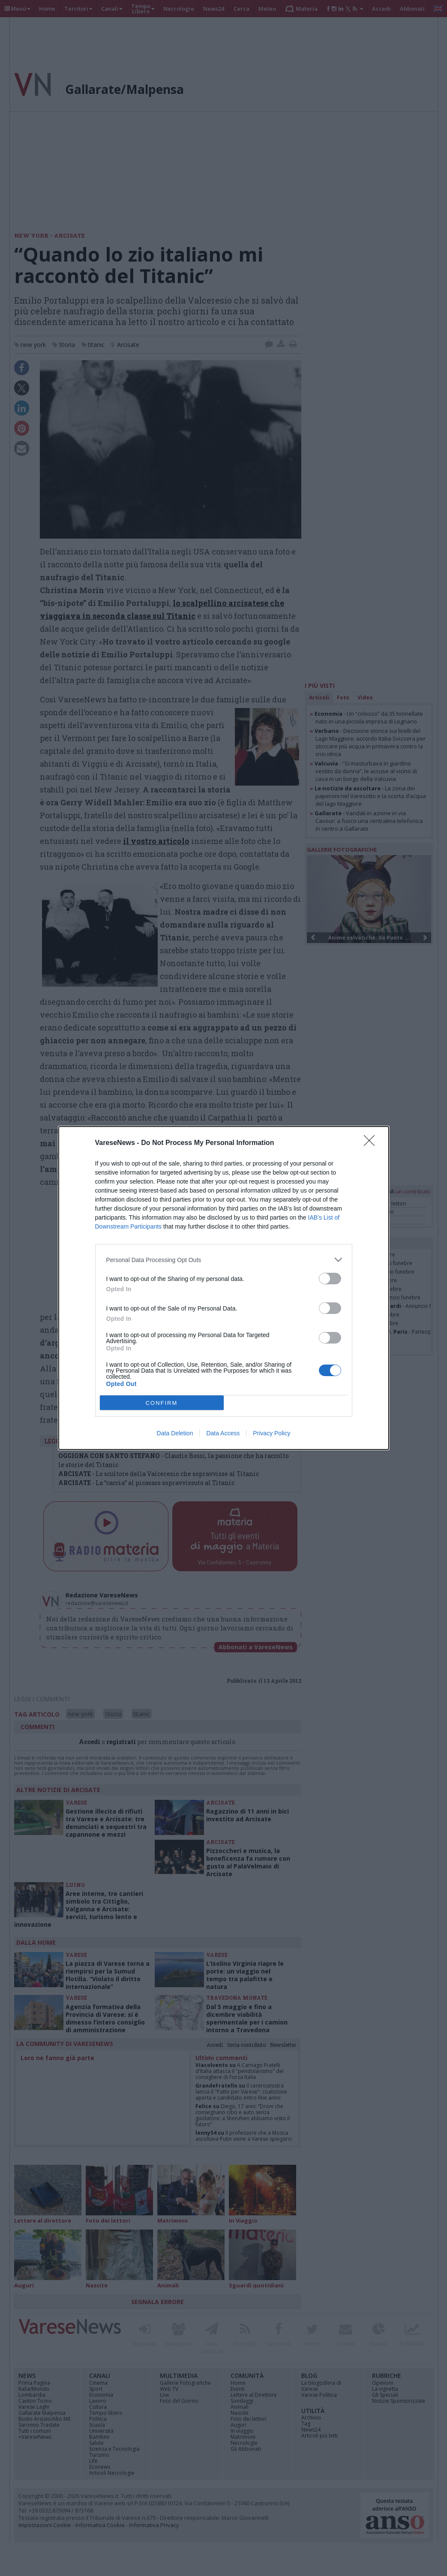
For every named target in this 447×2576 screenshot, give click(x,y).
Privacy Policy (271, 1433)
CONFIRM (162, 1403)
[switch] (330, 1278)
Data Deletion (175, 1433)
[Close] (372, 1143)
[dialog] (224, 1288)
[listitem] (223, 1259)
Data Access (223, 1433)
